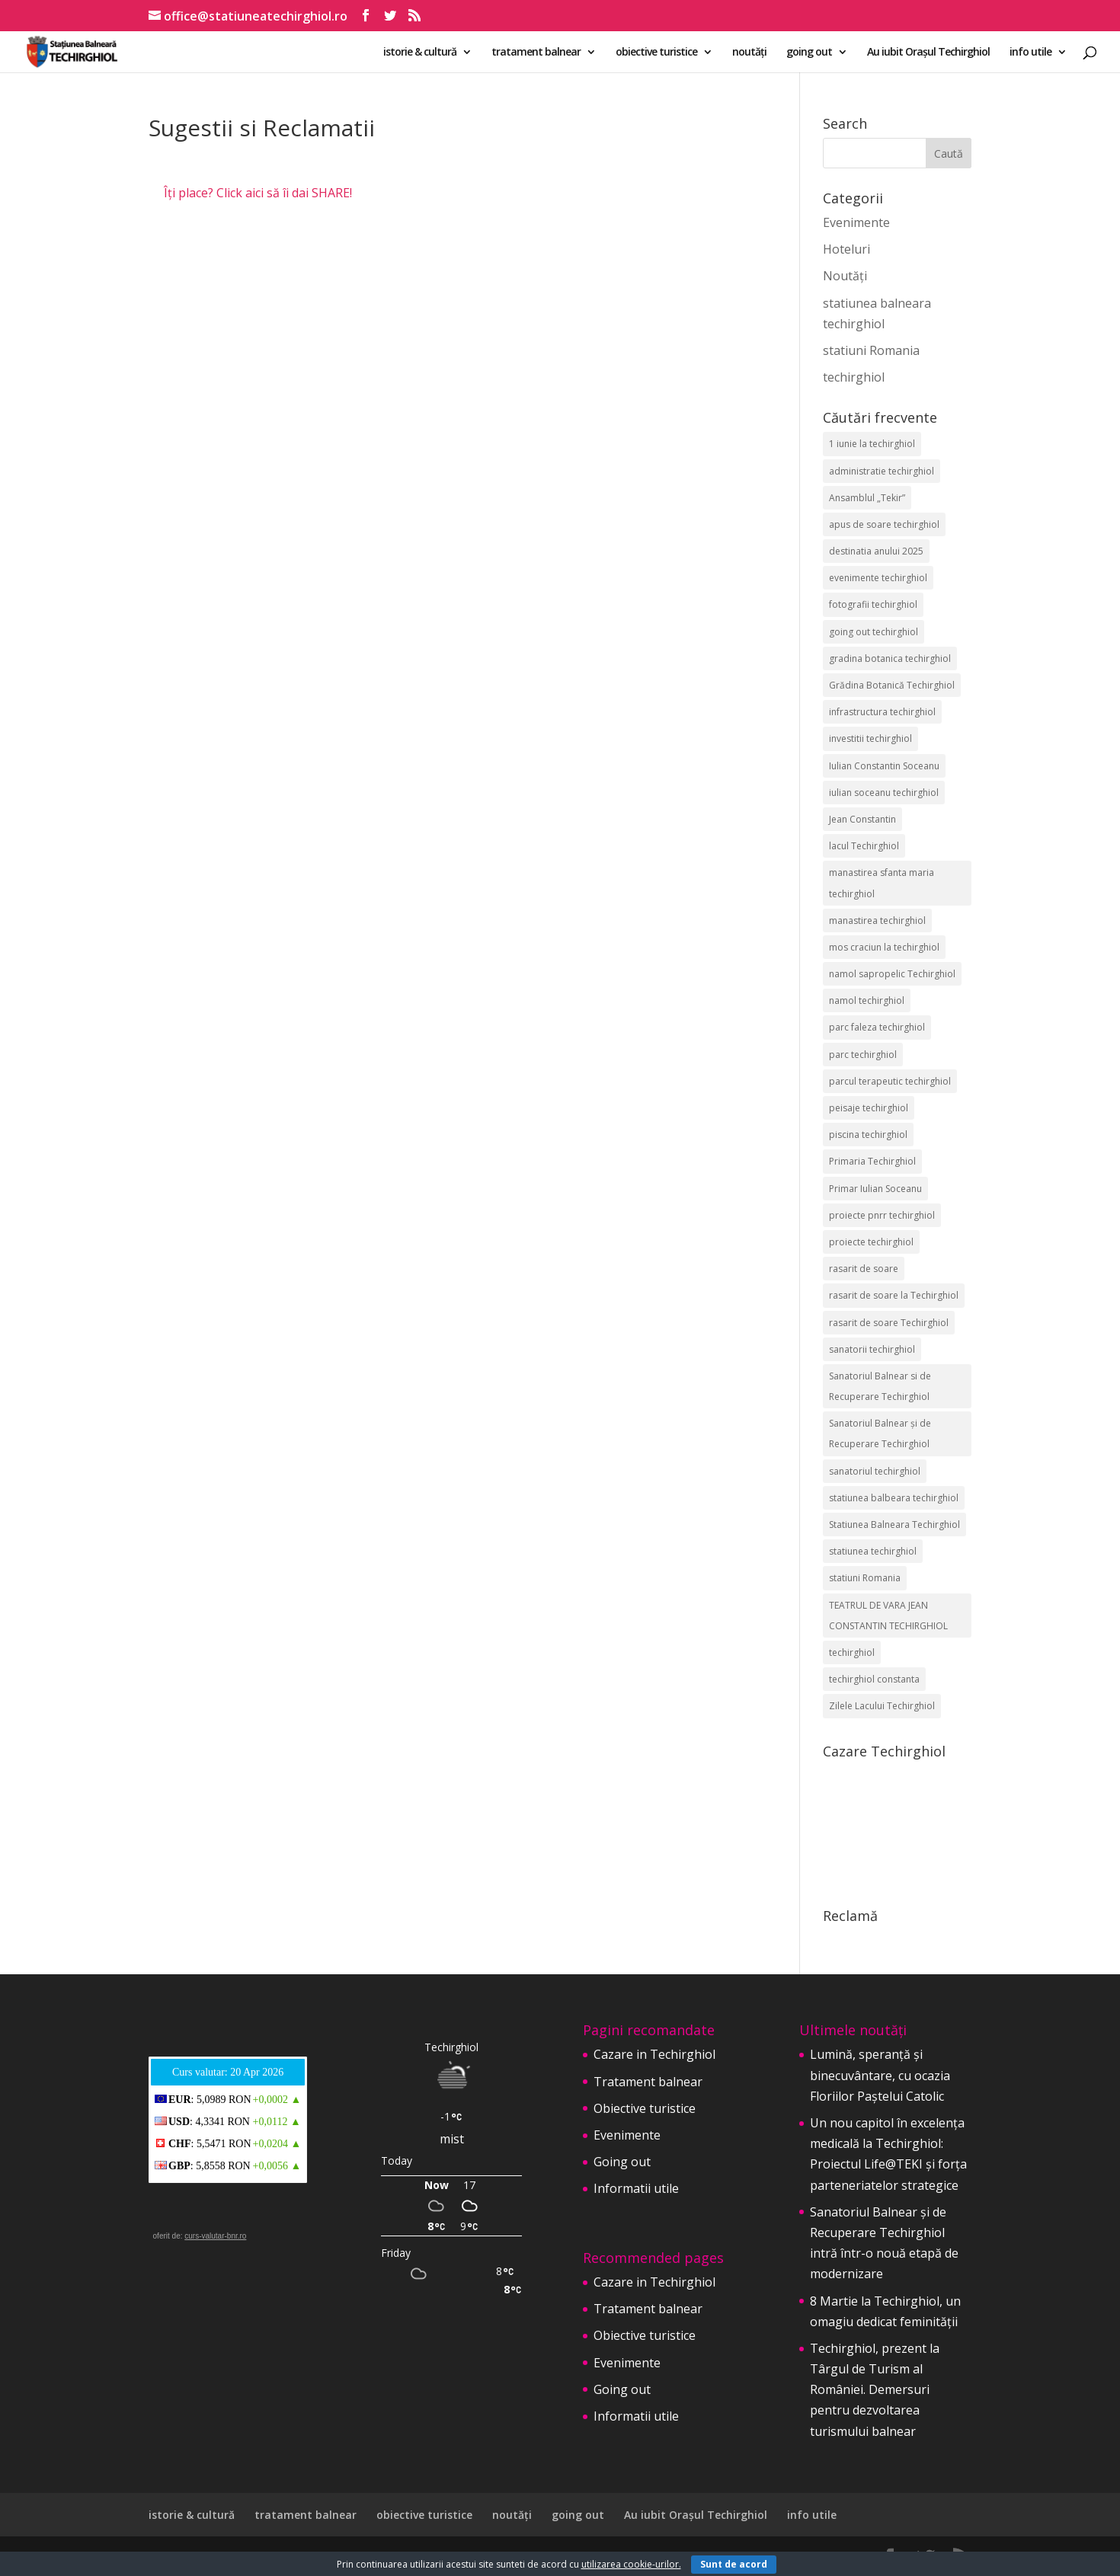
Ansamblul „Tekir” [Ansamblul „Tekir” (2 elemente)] (867, 497)
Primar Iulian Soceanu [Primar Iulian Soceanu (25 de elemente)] (875, 1188)
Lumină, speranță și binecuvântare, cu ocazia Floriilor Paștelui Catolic (880, 2075)
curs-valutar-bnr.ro (215, 2236)
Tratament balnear (648, 2081)
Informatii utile (636, 2188)
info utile (1030, 52)
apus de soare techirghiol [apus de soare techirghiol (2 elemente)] (884, 524)
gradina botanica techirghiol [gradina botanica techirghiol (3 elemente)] (890, 658)
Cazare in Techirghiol (654, 2054)
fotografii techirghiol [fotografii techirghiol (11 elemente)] (873, 604)
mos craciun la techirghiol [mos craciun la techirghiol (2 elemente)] (884, 947)
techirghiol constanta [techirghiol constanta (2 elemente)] (874, 1679)
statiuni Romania (871, 350)
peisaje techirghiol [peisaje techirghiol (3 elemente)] (868, 1107)
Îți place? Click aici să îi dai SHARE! (258, 192)
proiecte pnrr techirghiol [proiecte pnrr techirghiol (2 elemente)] (882, 1215)
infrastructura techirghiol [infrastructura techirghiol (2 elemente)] (882, 711)
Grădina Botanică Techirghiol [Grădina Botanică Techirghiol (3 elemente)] (892, 685)
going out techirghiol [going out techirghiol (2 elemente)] (873, 631)
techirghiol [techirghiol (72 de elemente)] (852, 1652)
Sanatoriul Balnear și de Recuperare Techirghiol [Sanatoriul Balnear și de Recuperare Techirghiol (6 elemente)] (880, 1433)
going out (809, 52)
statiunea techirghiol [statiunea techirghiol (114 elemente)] (873, 1551)
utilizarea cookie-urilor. (631, 2564)
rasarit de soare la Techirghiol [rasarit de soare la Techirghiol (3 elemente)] (893, 1295)
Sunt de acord (733, 2564)
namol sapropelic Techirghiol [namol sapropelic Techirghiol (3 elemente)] (892, 973)
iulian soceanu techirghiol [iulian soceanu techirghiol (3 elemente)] (884, 792)
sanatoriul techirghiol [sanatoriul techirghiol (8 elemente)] (874, 1471)
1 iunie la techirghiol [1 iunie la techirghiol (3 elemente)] (872, 443)
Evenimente (856, 222)
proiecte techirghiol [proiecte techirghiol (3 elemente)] (871, 1241)
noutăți (749, 52)
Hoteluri (846, 249)
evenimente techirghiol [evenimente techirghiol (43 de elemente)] (878, 577)
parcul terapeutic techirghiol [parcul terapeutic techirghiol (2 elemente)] (890, 1081)
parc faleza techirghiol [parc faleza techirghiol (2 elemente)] (877, 1027)
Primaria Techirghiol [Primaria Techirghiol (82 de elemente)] (872, 1161)
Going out (622, 2161)
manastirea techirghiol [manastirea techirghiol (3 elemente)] (877, 920)
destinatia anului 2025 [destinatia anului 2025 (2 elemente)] (876, 551)
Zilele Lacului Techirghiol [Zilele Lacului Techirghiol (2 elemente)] (882, 1705)
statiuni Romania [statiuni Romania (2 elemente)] (865, 1577)
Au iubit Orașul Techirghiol (928, 52)
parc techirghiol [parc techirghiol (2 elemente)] (863, 1054)
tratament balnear (536, 52)
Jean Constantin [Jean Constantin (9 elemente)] (862, 819)
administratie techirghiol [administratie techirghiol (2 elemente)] (881, 471)
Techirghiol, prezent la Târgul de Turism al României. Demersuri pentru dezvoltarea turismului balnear (874, 2390)
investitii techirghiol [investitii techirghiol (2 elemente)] (870, 738)
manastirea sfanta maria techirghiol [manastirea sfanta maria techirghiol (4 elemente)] (881, 883)
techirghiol (854, 377)
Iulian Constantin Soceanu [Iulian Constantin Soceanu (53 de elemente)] (884, 765)
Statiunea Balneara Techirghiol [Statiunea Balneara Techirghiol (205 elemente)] (894, 1524)
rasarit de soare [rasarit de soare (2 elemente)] (863, 1268)
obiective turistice (656, 52)
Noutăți (845, 275)
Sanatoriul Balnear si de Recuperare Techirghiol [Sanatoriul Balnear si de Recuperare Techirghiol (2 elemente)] (880, 1386)
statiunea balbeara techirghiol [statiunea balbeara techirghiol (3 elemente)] (893, 1497)
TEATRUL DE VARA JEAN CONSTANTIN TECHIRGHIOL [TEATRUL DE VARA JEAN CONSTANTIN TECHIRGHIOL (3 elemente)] (888, 1615)
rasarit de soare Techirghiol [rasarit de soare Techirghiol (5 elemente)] (889, 1322)
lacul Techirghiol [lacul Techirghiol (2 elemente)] (864, 845)
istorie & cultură (419, 52)
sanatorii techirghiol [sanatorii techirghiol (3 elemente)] (872, 1349)
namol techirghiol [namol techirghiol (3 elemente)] (866, 1000)
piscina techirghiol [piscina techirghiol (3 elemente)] (868, 1134)
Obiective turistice (645, 2108)
